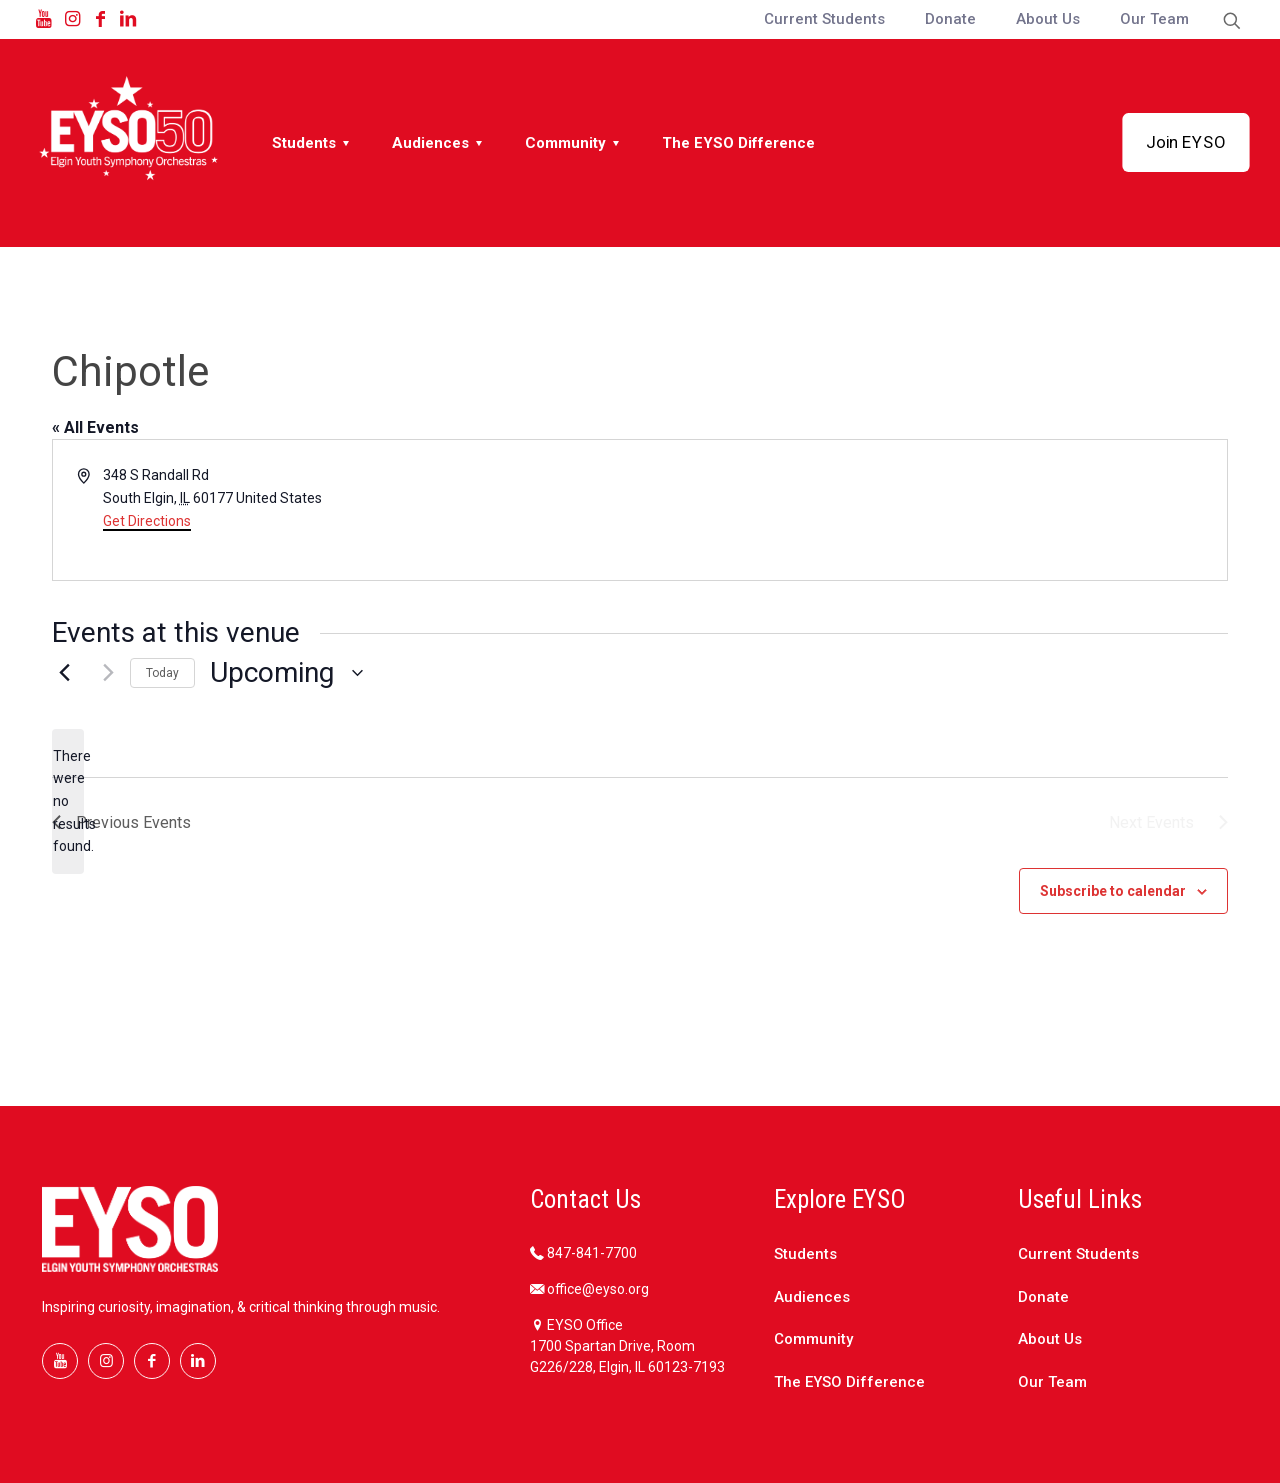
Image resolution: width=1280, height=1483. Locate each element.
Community (813, 1339)
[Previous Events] (64, 673)
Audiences (812, 1297)
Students (805, 1254)
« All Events (95, 427)
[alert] (68, 801)
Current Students (1078, 1254)
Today (162, 673)
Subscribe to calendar (1113, 891)
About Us (1050, 1339)
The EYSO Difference (849, 1382)
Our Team (1052, 1382)
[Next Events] (103, 673)
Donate (1043, 1297)
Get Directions (147, 521)
